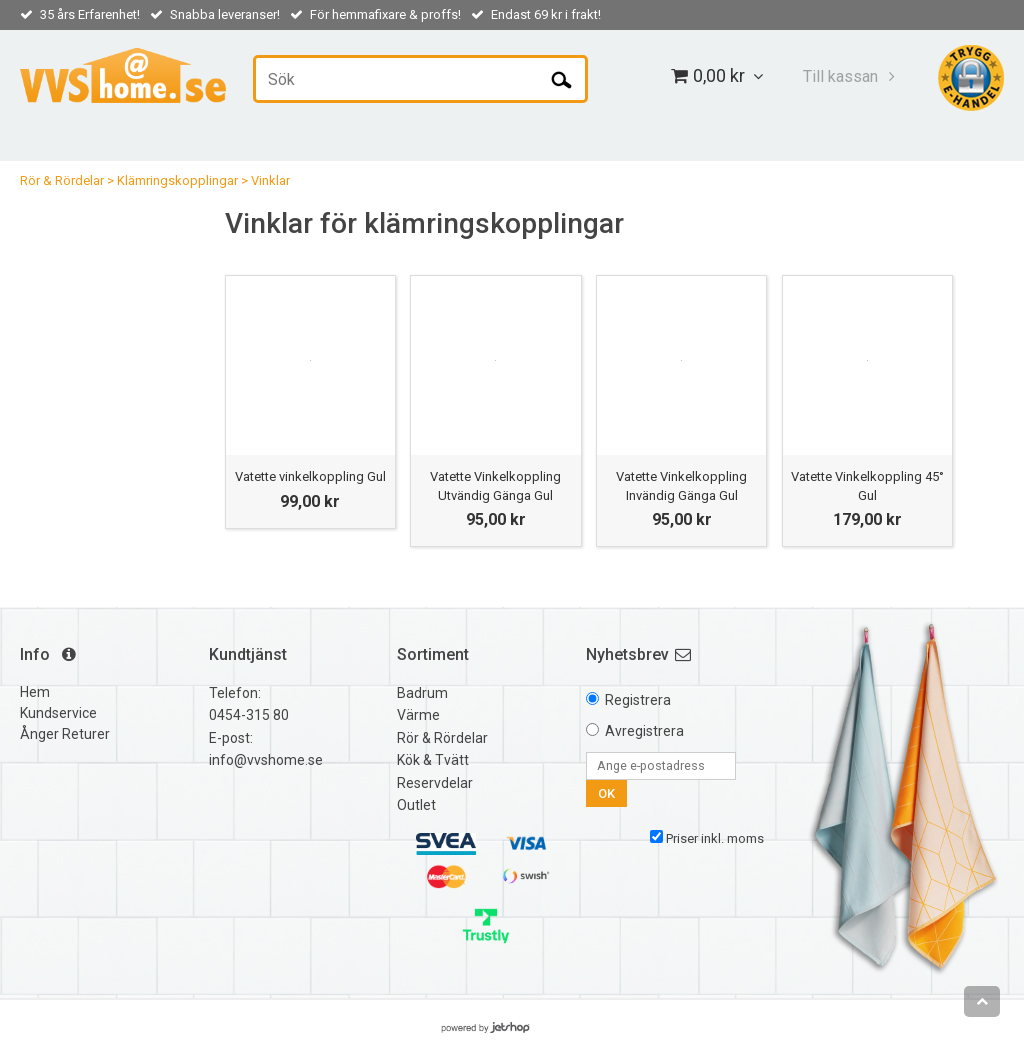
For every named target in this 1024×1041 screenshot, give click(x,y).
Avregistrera (644, 731)
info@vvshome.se (266, 760)
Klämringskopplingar (177, 180)
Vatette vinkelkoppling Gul (310, 476)
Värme (418, 715)
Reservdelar (435, 783)
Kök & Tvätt (433, 760)
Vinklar (270, 180)
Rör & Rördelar (62, 180)
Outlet (416, 805)
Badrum (422, 693)
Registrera (638, 700)
